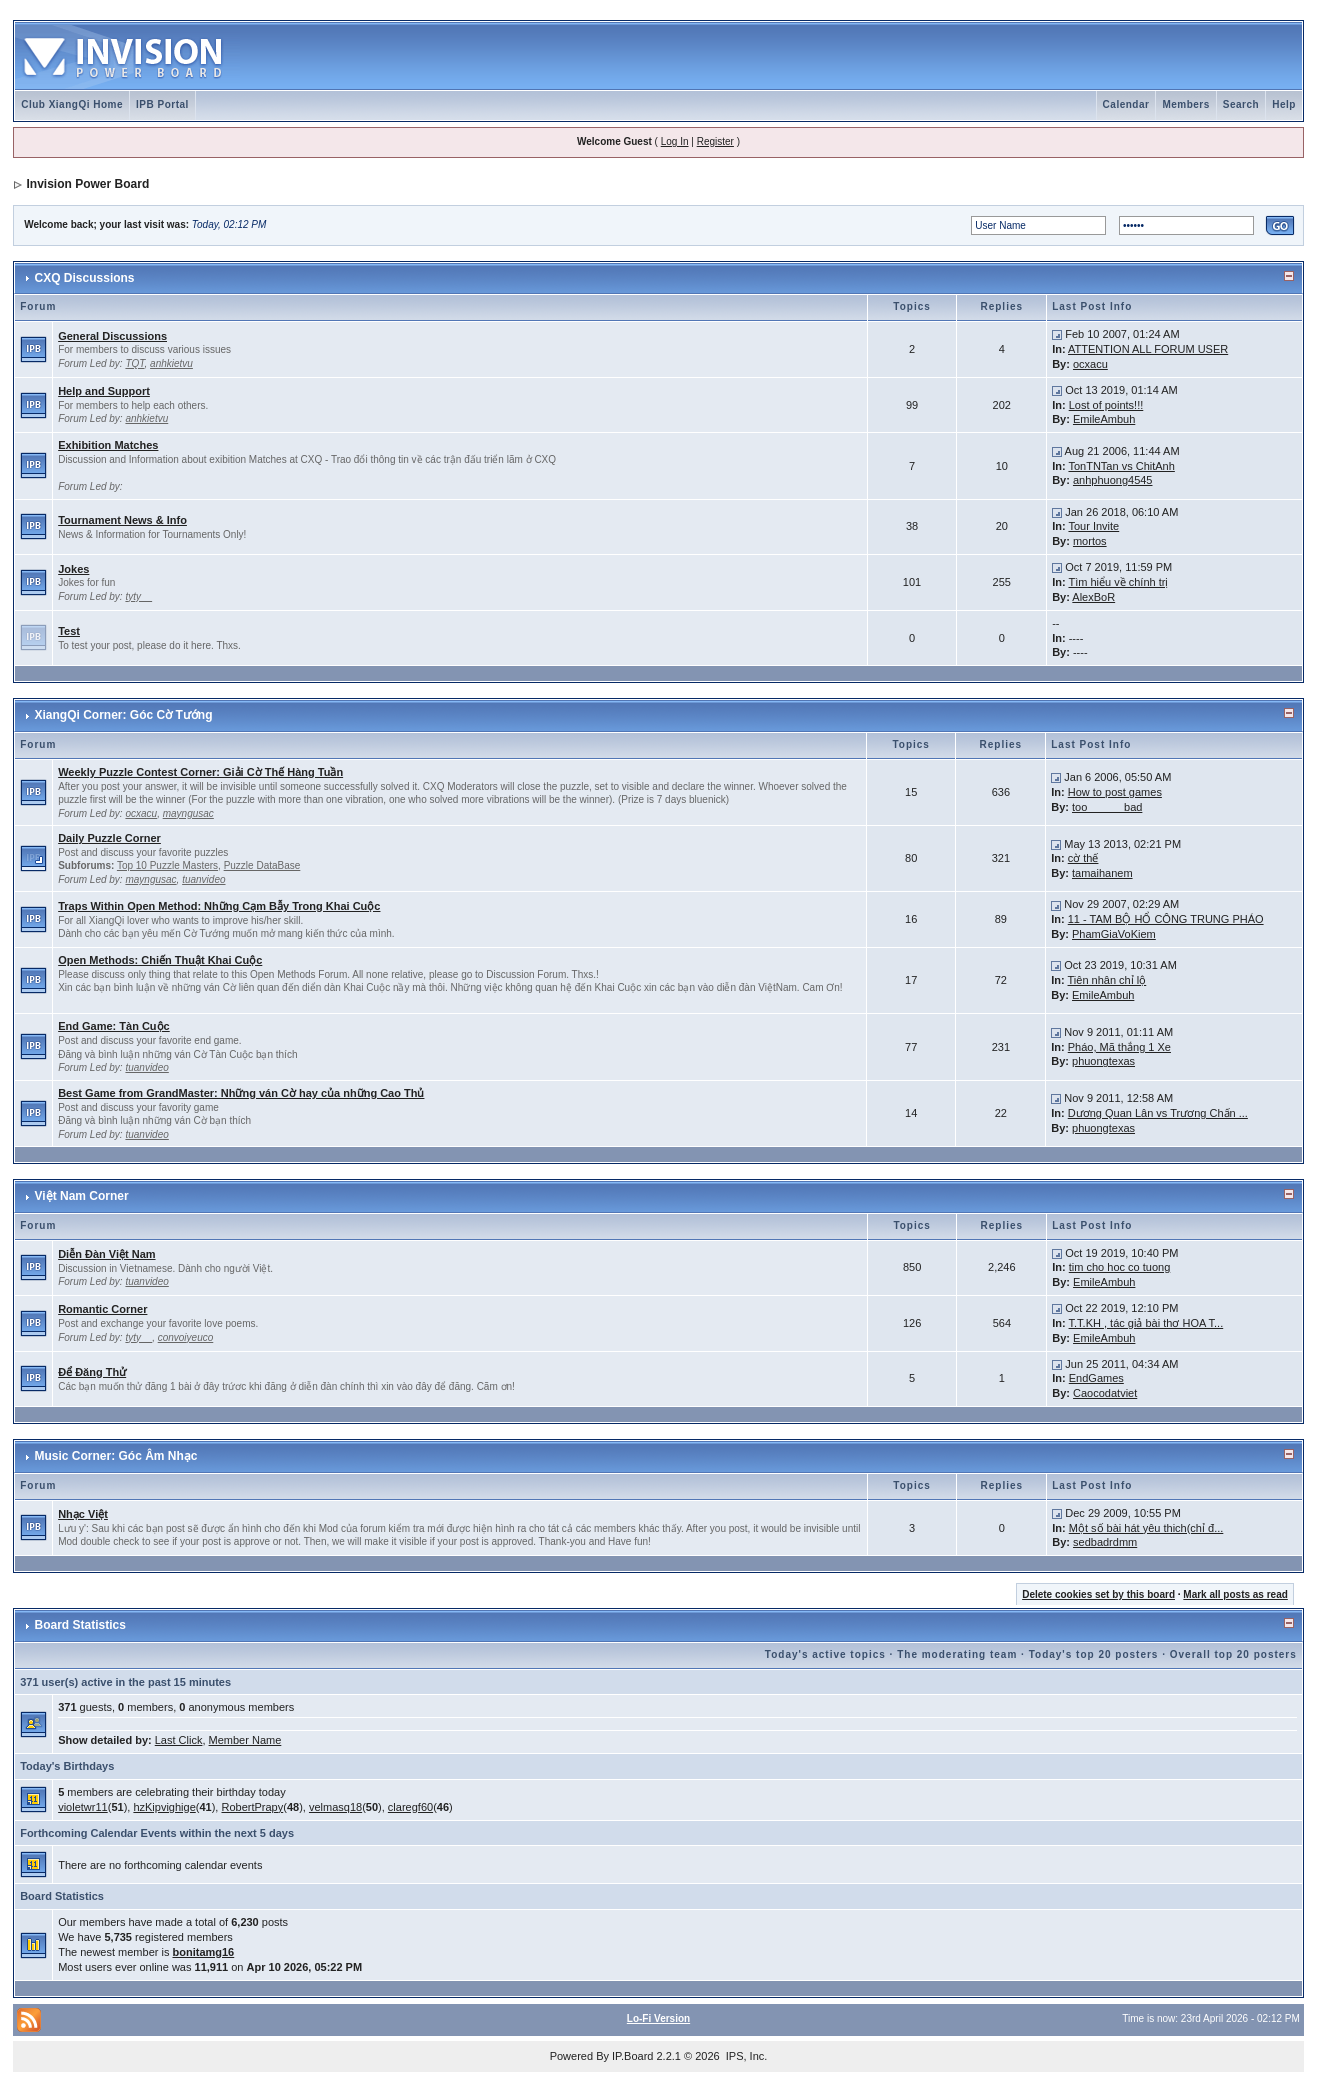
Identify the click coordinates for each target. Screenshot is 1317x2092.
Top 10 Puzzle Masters (167, 865)
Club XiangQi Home (72, 104)
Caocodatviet (1105, 1393)
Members (1185, 104)
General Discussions (112, 336)
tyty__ (138, 596)
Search (1241, 104)
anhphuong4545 (1113, 480)
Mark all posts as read (1235, 1594)
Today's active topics (825, 1654)
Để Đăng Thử (92, 1372)
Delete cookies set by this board (1098, 1594)
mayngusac (188, 813)
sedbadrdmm (1105, 1542)
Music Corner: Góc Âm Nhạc (116, 1456)
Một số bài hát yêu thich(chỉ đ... (1146, 1528)
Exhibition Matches (108, 445)
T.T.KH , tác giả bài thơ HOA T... (1146, 1323)
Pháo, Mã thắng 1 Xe (1119, 1047)
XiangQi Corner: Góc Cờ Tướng (124, 715)
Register (715, 141)
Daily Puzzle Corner (109, 838)
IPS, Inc (745, 2056)
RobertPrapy (252, 1807)
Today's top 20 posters (1094, 1654)
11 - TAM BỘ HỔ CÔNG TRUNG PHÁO (1166, 919)
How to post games (1115, 792)
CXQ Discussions (85, 278)
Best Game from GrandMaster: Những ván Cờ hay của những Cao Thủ (241, 1093)
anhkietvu (171, 363)
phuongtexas (1103, 1061)
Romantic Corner (102, 1309)
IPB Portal (162, 104)
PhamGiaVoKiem (1114, 934)
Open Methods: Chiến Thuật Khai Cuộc (160, 960)
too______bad (1107, 807)
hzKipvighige (164, 1807)
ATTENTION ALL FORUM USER (1148, 349)
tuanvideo (203, 879)
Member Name (245, 1740)
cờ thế (1083, 858)
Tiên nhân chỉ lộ (1107, 980)
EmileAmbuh (1104, 419)
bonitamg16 (204, 1952)
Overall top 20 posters (1233, 1654)
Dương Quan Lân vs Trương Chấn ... (1158, 1113)
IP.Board (632, 2056)
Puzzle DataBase (262, 865)
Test (69, 631)
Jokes (73, 569)
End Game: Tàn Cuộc (114, 1026)
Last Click (179, 1740)
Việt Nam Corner (82, 1196)
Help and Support (104, 391)
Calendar (1126, 104)
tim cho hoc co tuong (1120, 1267)
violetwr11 (83, 1807)
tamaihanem (1102, 873)
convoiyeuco (186, 1337)
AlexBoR (1093, 597)
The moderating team (957, 1654)
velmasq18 (335, 1807)
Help (1284, 104)
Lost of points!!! (1106, 405)
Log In (675, 141)
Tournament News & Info (122, 520)
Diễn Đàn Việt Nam (106, 1254)
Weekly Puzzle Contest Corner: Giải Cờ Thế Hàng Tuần (200, 772)
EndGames (1096, 1378)
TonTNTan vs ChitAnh (1121, 466)
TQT (134, 363)
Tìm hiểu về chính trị (1118, 582)
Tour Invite (1093, 526)
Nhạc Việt (83, 1514)
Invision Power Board (88, 184)
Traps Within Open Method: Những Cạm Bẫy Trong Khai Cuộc (219, 906)
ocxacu (1090, 364)
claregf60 (410, 1807)
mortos (1090, 541)
